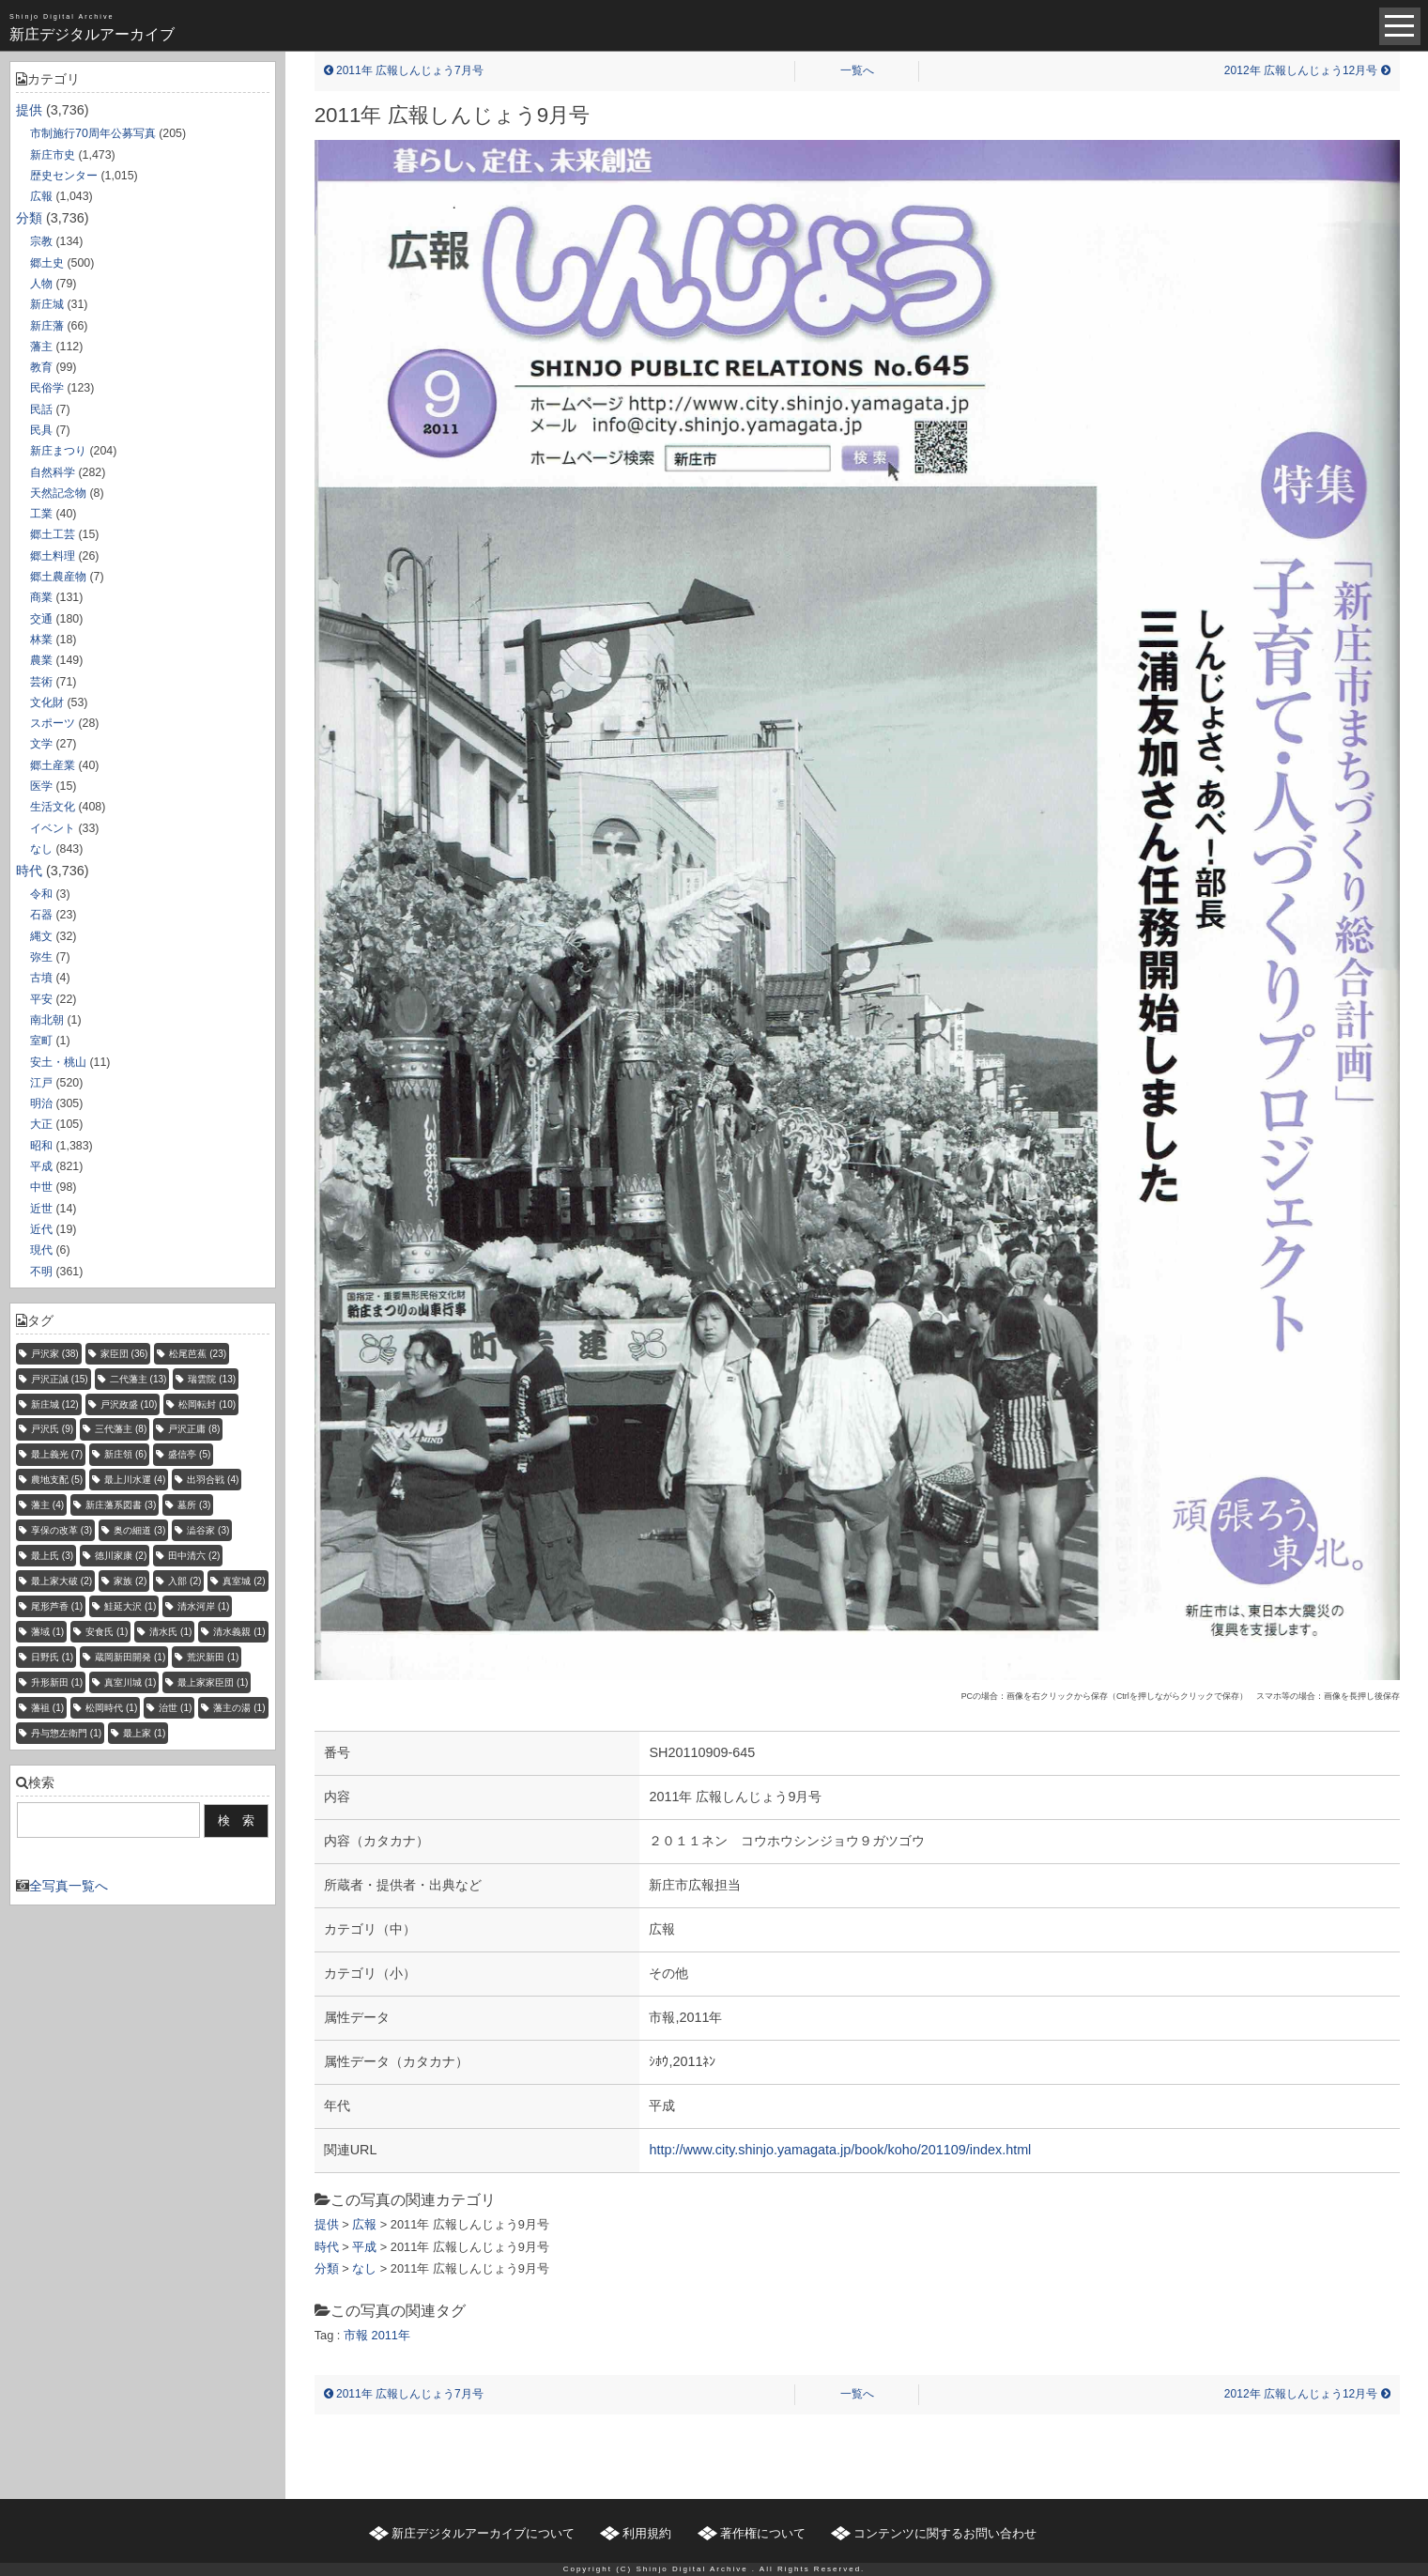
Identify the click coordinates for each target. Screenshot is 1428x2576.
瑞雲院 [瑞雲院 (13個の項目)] (212, 1379)
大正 (41, 1124)
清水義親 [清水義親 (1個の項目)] (239, 1632)
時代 (29, 870)
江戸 (41, 1082)
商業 (41, 597)
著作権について (763, 2533)
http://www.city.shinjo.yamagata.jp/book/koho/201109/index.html (840, 2149)
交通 (41, 618)
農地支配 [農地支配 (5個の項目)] (57, 1479)
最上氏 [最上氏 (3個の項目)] (52, 1555)
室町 (41, 1040)
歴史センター (64, 175)
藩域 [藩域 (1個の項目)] (47, 1632)
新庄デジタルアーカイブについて (483, 2533)
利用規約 (646, 2533)
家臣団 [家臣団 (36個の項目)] (124, 1354)
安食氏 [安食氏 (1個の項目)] (106, 1632)
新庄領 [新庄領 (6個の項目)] (125, 1454)
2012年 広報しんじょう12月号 (1307, 70)
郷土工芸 (52, 534)
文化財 (47, 702)
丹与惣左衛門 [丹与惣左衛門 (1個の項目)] (66, 1733)
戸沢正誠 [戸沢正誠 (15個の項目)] (59, 1379)
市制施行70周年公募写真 (93, 133)
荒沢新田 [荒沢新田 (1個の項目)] (212, 1657)
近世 (41, 1208)
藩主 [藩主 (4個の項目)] (47, 1505)
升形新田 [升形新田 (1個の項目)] (57, 1682)
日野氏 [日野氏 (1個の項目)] (52, 1657)
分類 (29, 217)
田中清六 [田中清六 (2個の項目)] (194, 1555)
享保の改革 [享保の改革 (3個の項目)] (61, 1530)
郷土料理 (52, 556)
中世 (41, 1187)
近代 (41, 1229)
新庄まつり (58, 450)
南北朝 (47, 1019)
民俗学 (47, 387)
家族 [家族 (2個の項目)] (130, 1581)
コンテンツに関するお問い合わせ (944, 2533)
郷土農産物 (58, 576)
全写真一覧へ (68, 1885)
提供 (29, 109)
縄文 (41, 936)
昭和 (41, 1145)
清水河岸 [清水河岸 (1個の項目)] (203, 1606)
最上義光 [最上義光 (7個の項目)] (57, 1454)
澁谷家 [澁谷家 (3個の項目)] (208, 1530)
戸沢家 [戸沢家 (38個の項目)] (55, 1354)
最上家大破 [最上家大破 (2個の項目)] (61, 1581)
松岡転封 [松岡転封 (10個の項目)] (207, 1404)
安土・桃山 (58, 1062)
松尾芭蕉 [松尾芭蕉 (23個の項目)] (197, 1354)
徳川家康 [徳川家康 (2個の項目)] (120, 1555)
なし (41, 849)
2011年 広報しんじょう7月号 (404, 70)
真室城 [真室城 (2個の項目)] (244, 1581)
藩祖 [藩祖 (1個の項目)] (47, 1708)
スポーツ (52, 723)
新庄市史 (52, 155)
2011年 (391, 2335)
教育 (41, 367)
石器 (41, 914)
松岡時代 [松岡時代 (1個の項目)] (111, 1708)
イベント (52, 828)
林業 (41, 639)
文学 (41, 743)
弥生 (41, 957)
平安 (41, 999)
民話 (41, 409)
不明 (41, 1271)
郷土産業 (52, 765)
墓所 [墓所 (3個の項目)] (193, 1505)
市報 (356, 2335)
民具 (41, 430)
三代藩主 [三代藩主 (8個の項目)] (120, 1429)
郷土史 (47, 263)
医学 (41, 786)
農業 (41, 660)
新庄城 (47, 304)
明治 (41, 1103)
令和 (41, 894)
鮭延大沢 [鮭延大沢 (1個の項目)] (130, 1606)
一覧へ (857, 70)
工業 (41, 513)
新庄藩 (47, 325)
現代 (41, 1250)
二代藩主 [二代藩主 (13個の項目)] (138, 1379)
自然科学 (52, 472)
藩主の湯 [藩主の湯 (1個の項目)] (239, 1708)
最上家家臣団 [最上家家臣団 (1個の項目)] (212, 1682)
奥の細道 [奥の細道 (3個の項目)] (139, 1530)
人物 (41, 283)
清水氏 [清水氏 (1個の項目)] (170, 1632)
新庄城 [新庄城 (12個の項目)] (55, 1404)
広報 (41, 196)
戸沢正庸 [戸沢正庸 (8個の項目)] (194, 1429)
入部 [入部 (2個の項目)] (184, 1581)
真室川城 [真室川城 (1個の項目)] (130, 1682)
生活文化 (52, 806)
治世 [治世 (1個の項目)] (175, 1708)
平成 (41, 1166)
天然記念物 (58, 493)
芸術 (41, 681)
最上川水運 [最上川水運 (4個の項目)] (134, 1479)
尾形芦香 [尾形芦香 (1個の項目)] (57, 1606)
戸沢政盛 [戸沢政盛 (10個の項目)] (129, 1404)
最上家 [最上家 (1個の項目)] (144, 1733)
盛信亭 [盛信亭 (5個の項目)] (189, 1454)
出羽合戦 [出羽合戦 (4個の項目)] (212, 1479)
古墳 (41, 977)
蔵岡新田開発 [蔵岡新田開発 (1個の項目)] (130, 1657)
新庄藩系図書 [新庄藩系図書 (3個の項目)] (120, 1505)
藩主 (41, 346)
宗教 (41, 241)
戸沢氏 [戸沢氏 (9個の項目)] (52, 1429)
